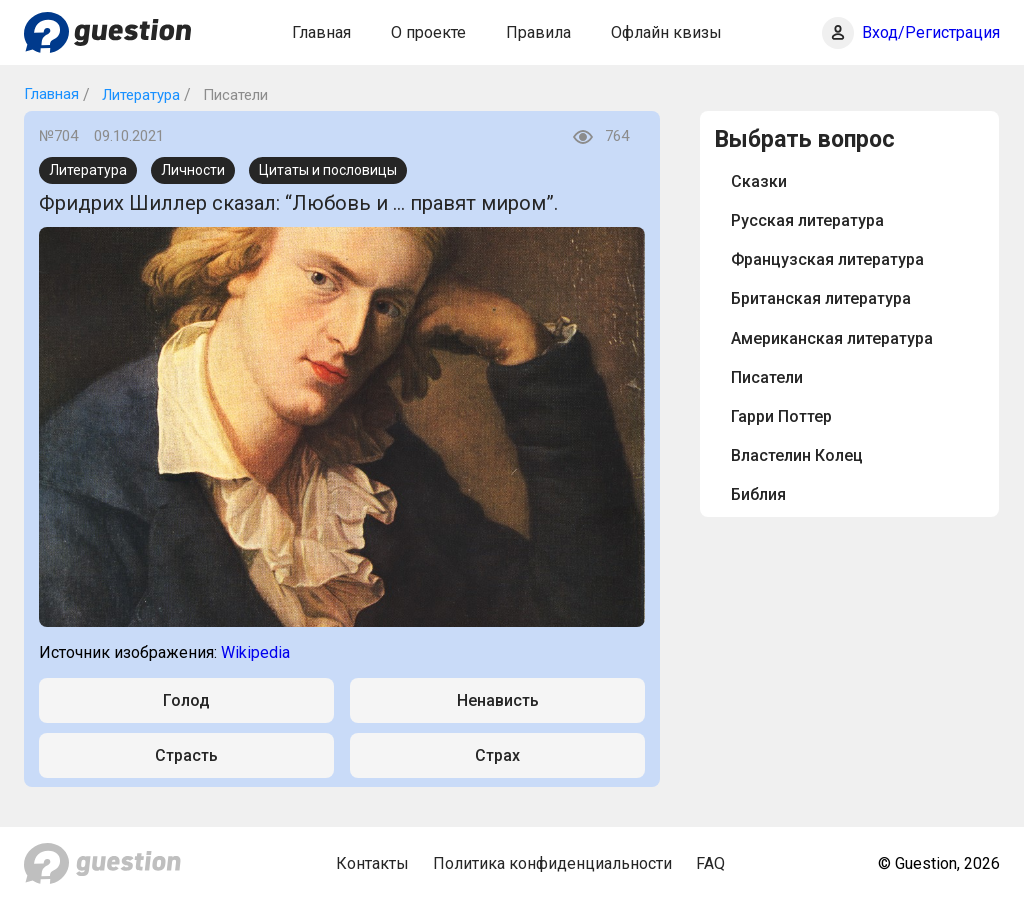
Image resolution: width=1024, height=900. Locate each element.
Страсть (186, 755)
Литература (139, 95)
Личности (193, 170)
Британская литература (821, 298)
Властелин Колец (797, 455)
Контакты (372, 863)
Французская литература (827, 259)
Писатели (767, 377)
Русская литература (807, 220)
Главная (321, 32)
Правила (538, 32)
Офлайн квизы (666, 32)
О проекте (428, 32)
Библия (758, 494)
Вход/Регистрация (931, 32)
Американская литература (832, 338)
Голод (186, 700)
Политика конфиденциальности (552, 863)
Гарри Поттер (781, 416)
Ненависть (498, 700)
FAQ (710, 863)
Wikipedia (255, 652)
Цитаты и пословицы (328, 170)
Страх (497, 755)
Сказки (759, 181)
